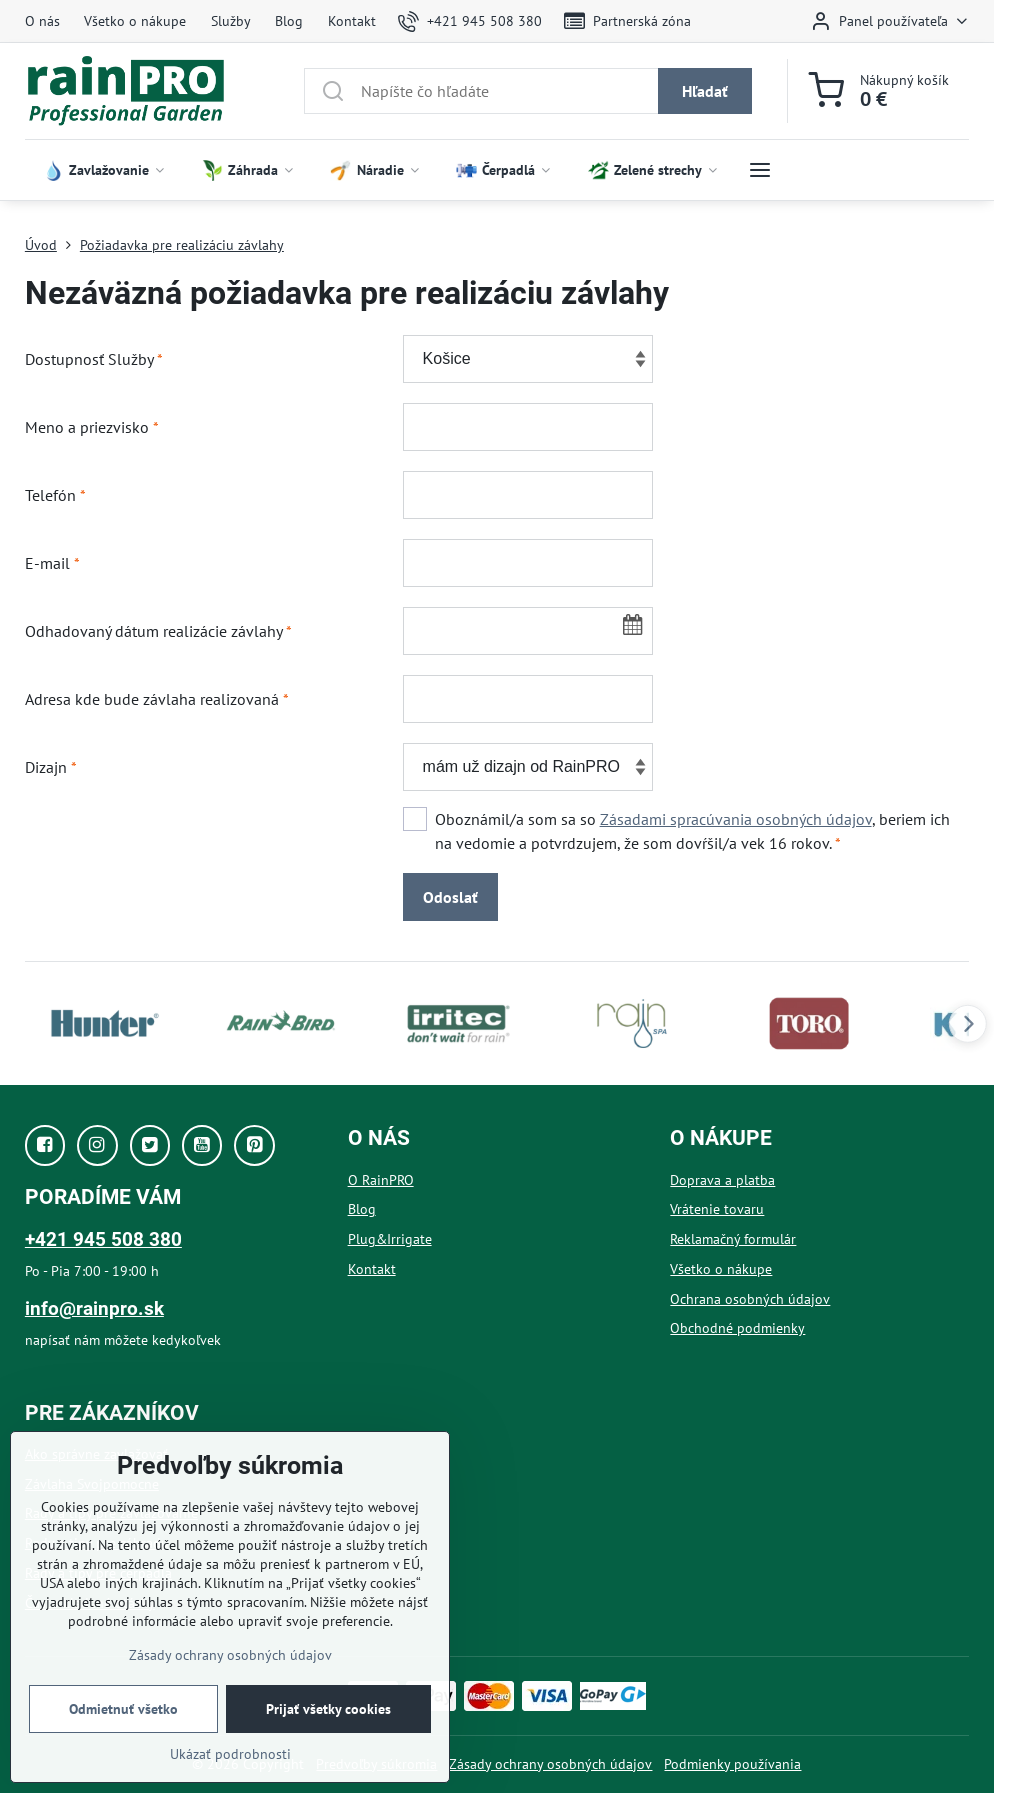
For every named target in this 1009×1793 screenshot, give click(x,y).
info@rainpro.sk (94, 1308)
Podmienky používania (732, 1764)
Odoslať (450, 897)
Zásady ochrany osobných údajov (550, 1764)
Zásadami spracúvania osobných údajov (736, 819)
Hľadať (705, 91)
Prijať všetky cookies (328, 1709)
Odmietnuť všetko (123, 1709)
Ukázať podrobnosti (230, 1754)
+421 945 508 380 (103, 1239)
